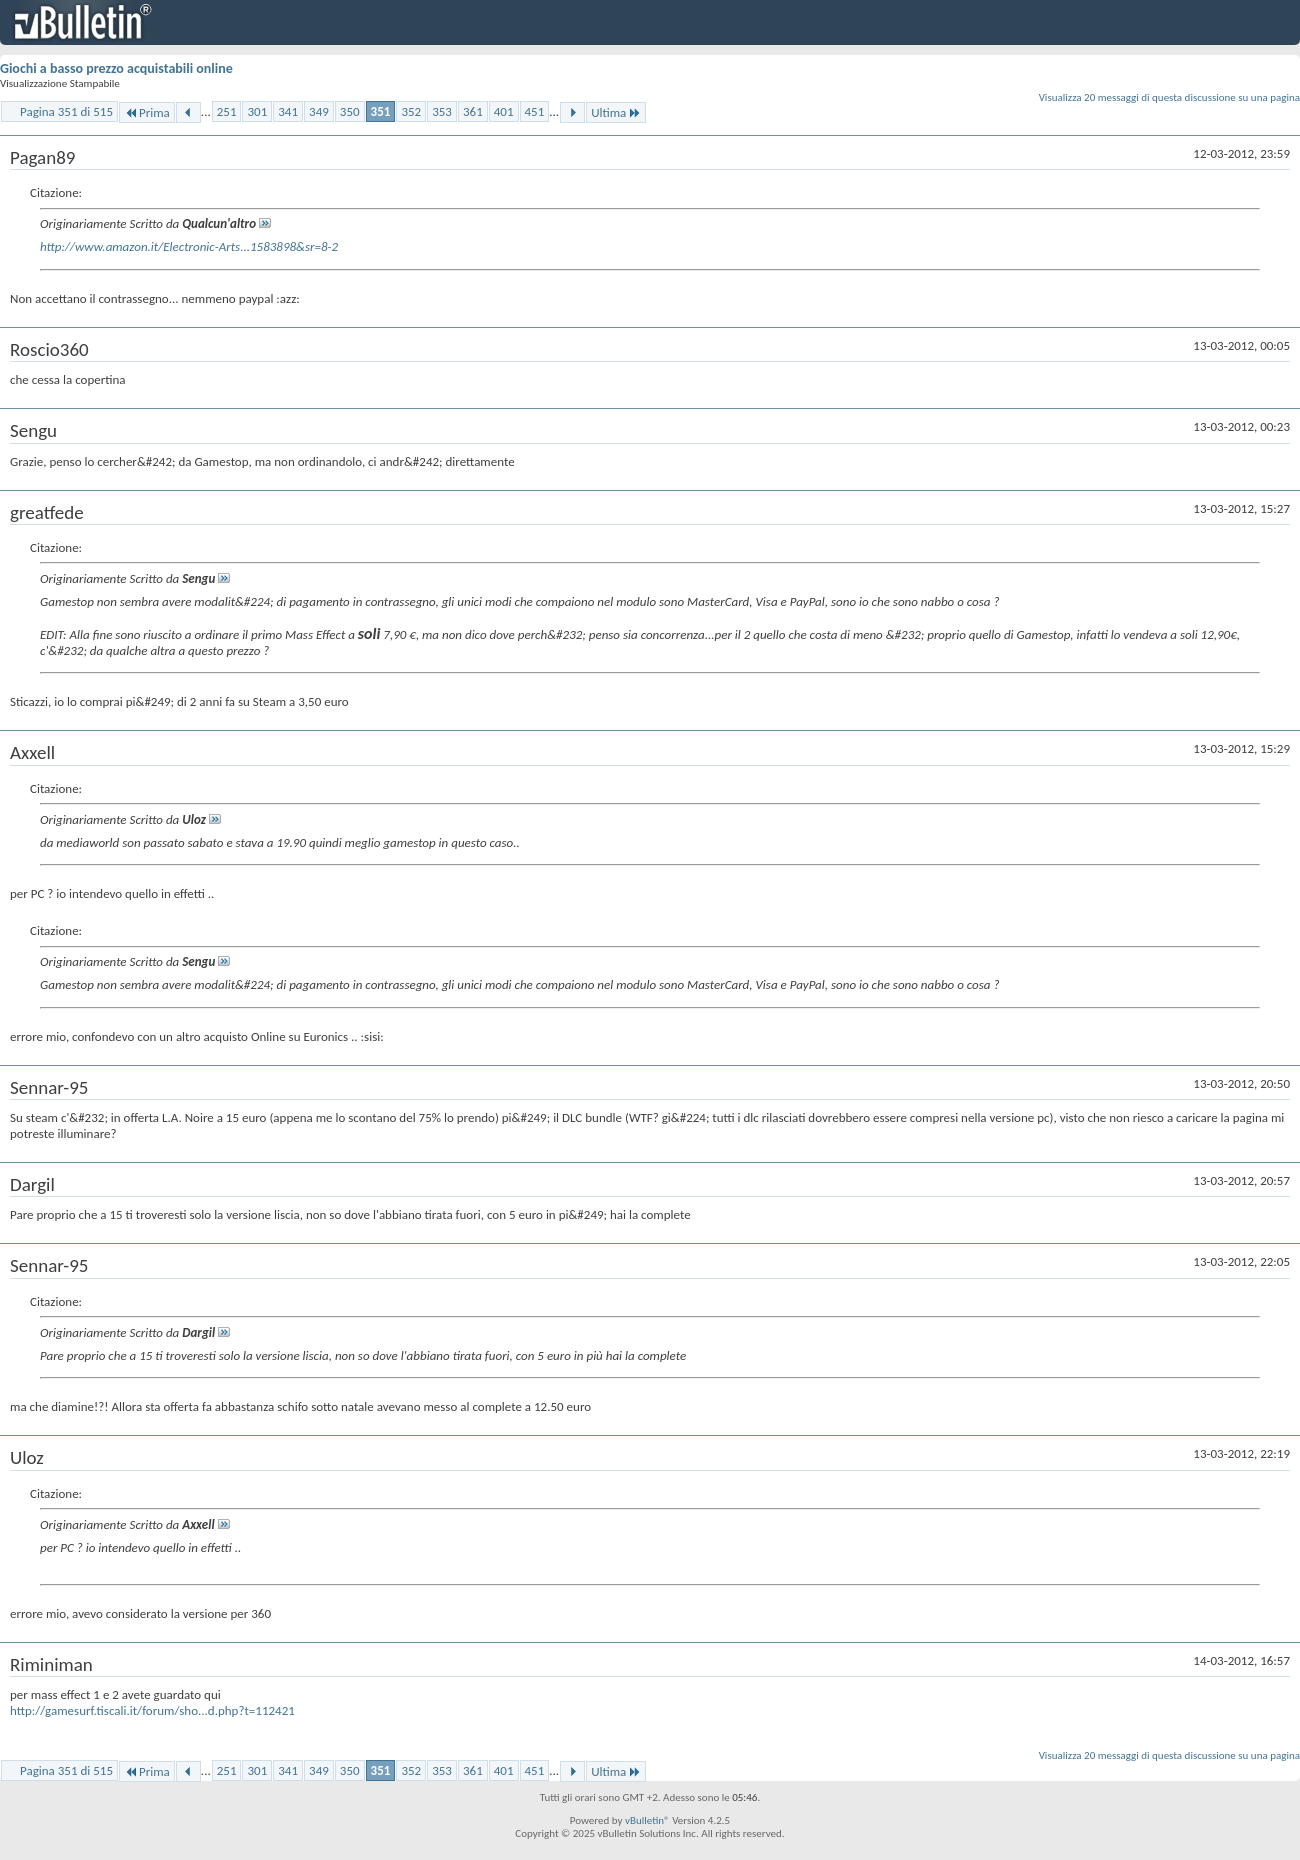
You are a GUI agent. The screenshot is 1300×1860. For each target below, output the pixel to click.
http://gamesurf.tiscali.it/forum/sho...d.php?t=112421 (152, 1710)
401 (504, 111)
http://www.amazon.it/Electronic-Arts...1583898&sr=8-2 (189, 246)
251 (227, 111)
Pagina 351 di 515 (66, 111)
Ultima (616, 112)
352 (411, 111)
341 (288, 111)
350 (350, 111)
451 (535, 111)
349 (319, 111)
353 (442, 111)
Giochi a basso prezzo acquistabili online (116, 68)
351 (381, 111)
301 (257, 111)
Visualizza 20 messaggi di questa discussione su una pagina (1169, 97)
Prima (147, 112)
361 (473, 111)
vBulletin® (647, 1820)
